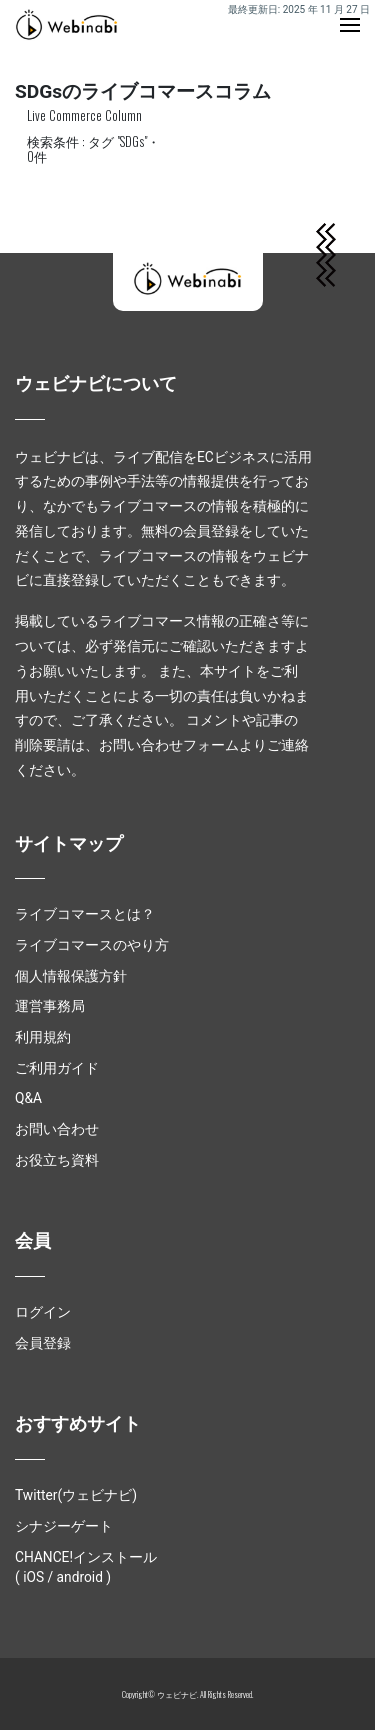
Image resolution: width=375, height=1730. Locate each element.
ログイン (43, 1312)
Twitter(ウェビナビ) (76, 1495)
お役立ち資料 (57, 1160)
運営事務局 (50, 1006)
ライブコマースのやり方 (92, 945)
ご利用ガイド (57, 1068)
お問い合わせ (57, 1129)
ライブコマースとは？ (85, 914)
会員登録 (43, 1343)
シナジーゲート (64, 1526)
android (80, 1577)
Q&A (28, 1098)
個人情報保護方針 (71, 976)
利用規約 (43, 1037)
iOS (33, 1577)
